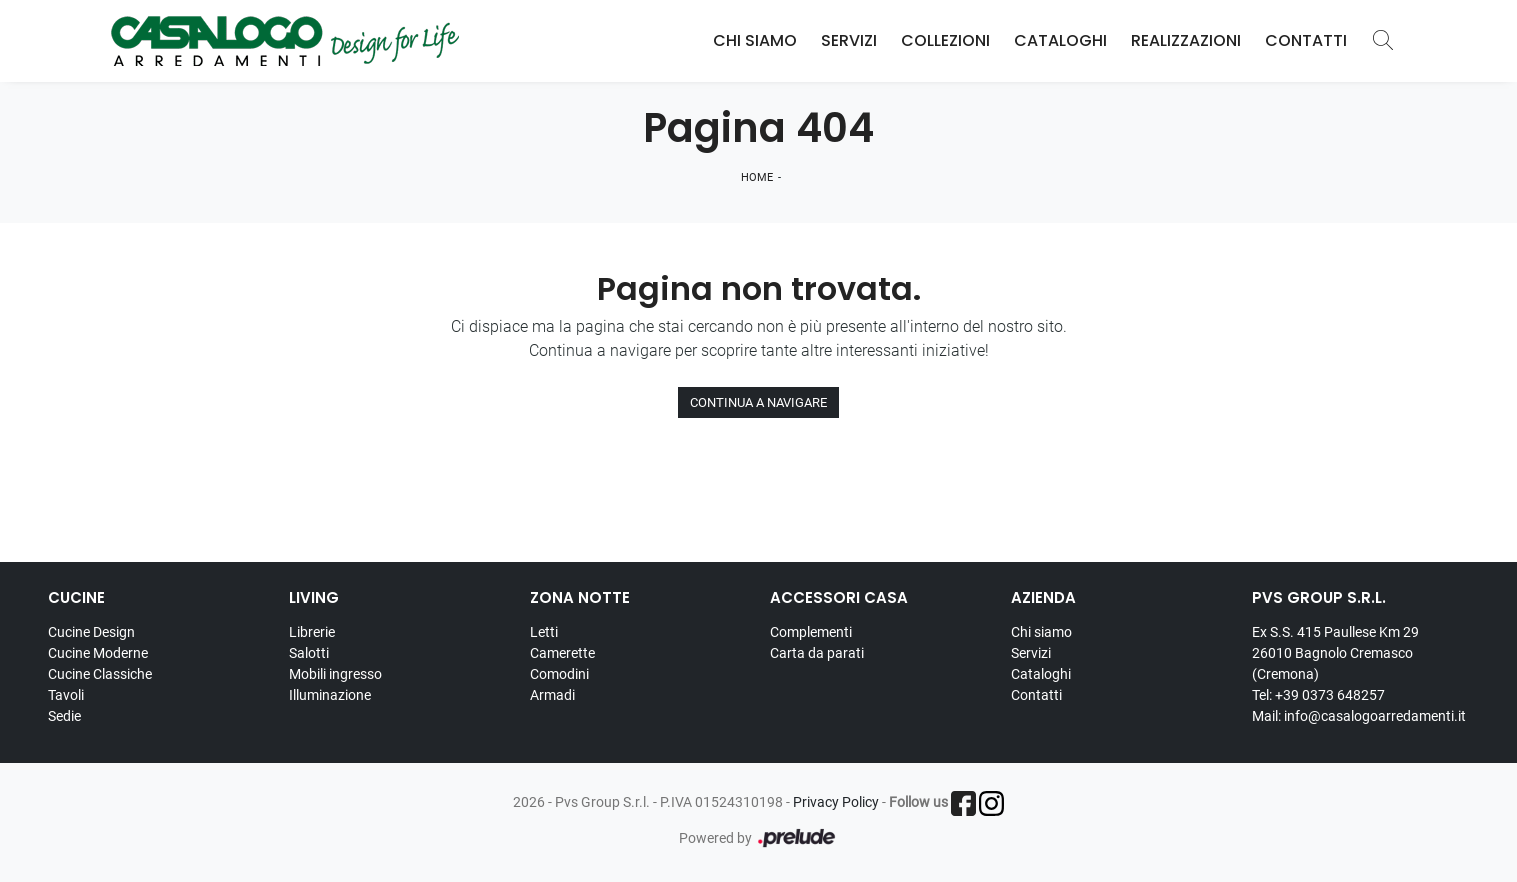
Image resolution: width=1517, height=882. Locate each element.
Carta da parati (817, 653)
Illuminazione (330, 695)
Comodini (559, 674)
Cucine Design (91, 632)
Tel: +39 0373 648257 (1318, 695)
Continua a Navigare (758, 402)
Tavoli (66, 695)
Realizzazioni (1186, 40)
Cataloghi (1060, 40)
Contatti (1306, 40)
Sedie (64, 716)
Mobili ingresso (335, 674)
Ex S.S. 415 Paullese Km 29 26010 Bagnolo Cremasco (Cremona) (1335, 653)
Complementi (811, 632)
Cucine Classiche (100, 674)
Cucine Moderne (98, 653)
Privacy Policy (836, 802)
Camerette (562, 653)
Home (757, 177)
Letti (544, 632)
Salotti (309, 653)
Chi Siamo (755, 40)
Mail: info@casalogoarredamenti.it (1359, 716)
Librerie (312, 632)
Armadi (552, 695)
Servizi (849, 40)
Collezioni (945, 40)
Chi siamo (1041, 632)
